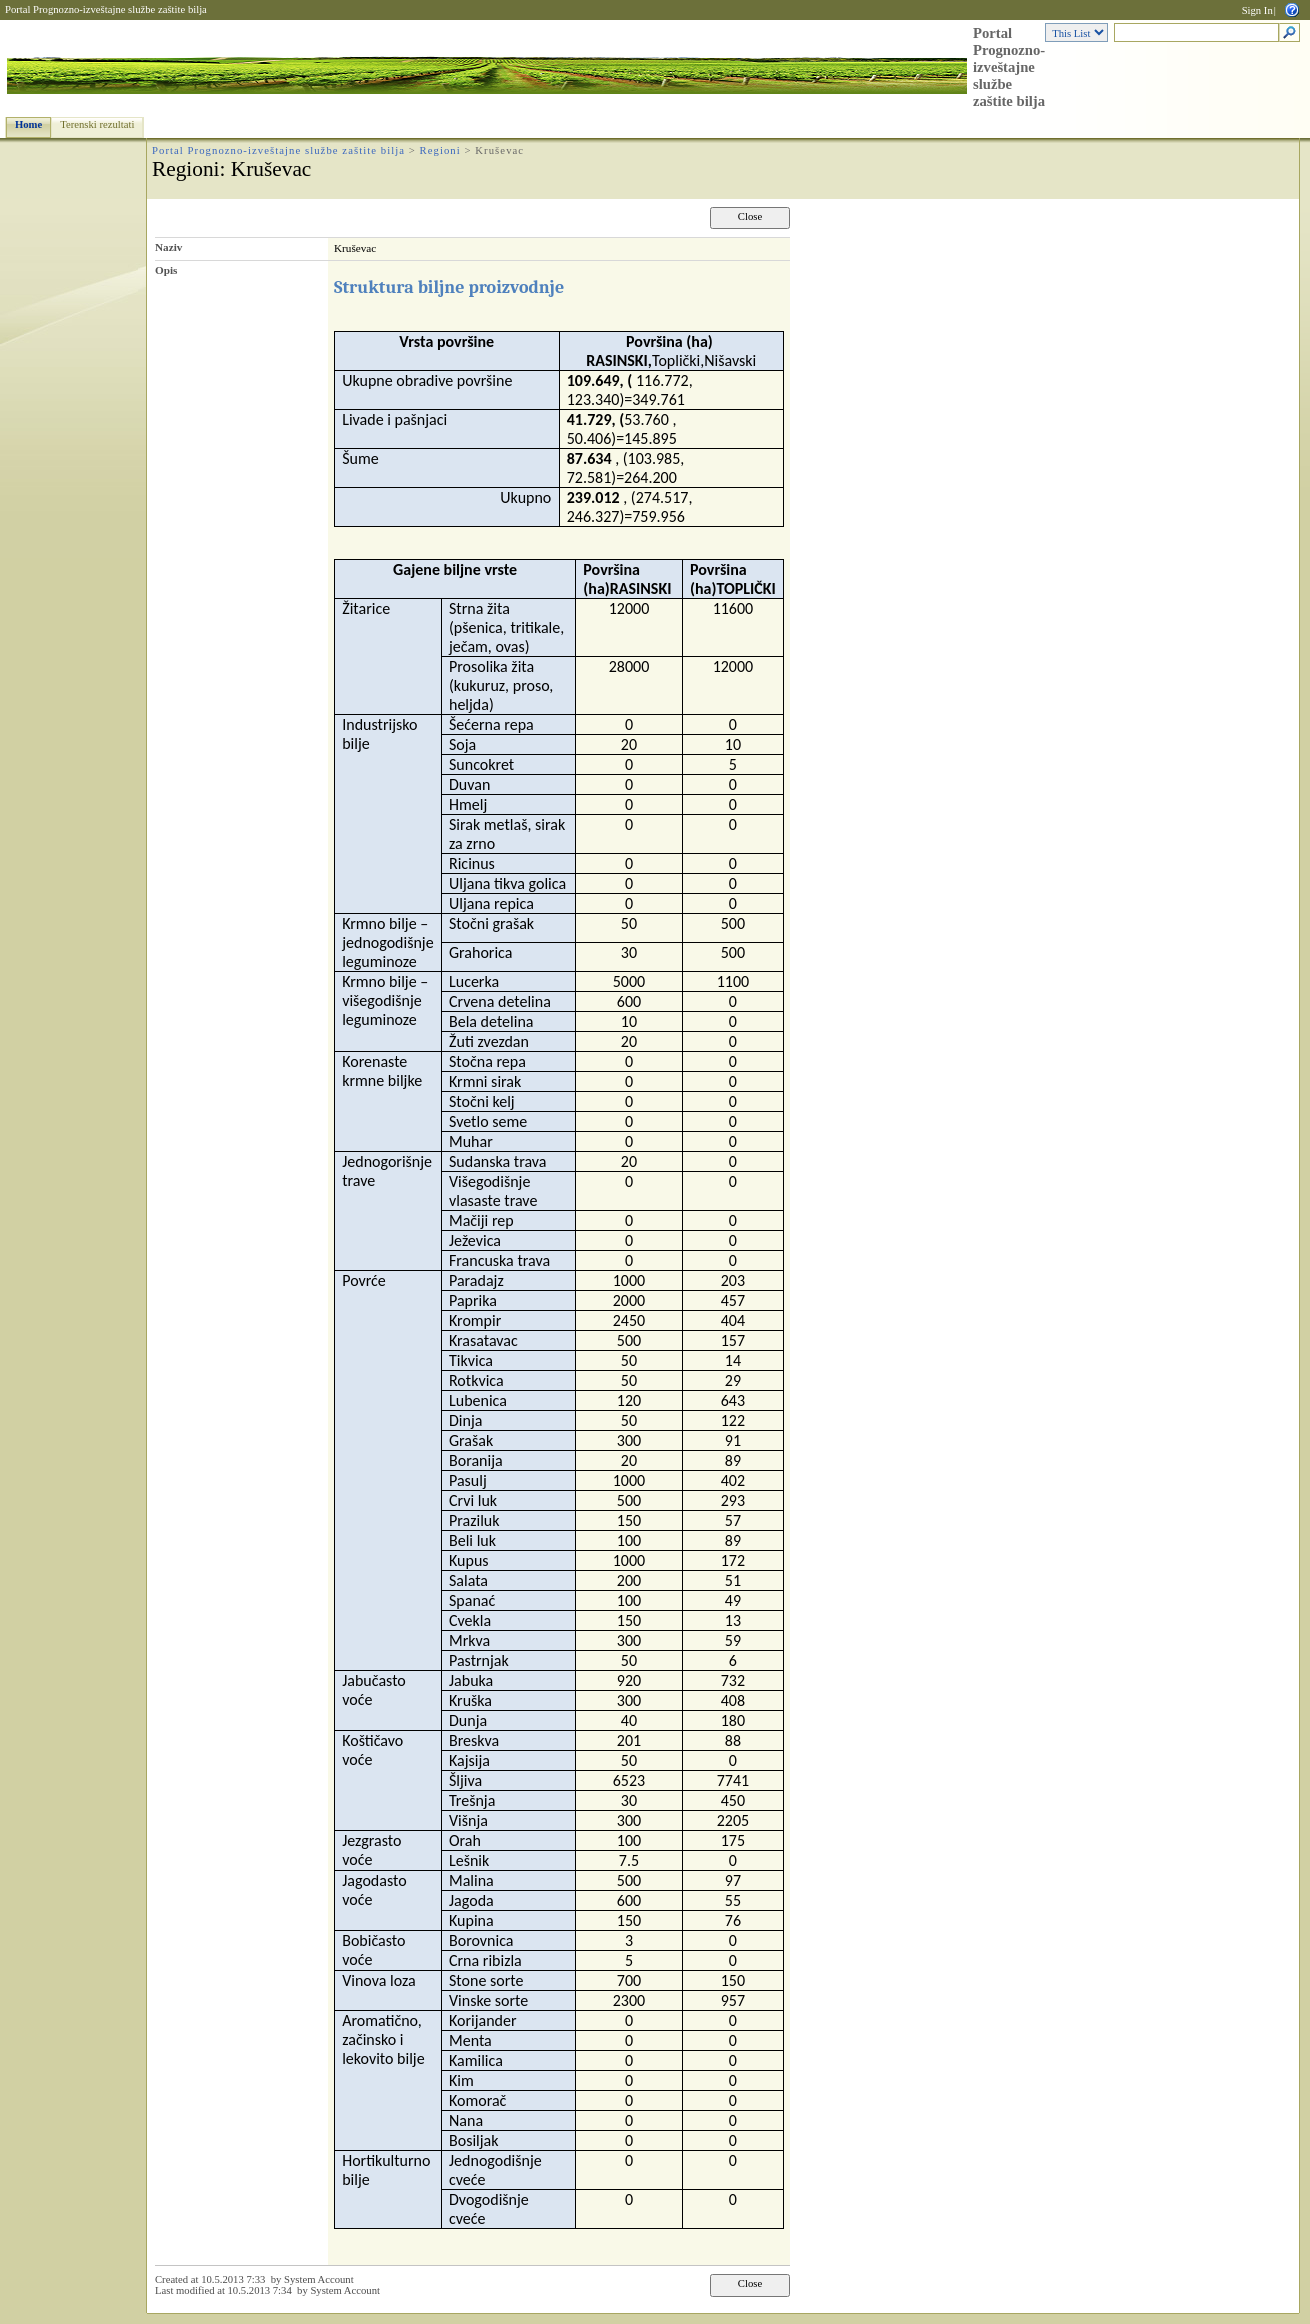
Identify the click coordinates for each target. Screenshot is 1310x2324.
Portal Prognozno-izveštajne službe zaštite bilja (106, 9)
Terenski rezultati (97, 124)
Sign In (1257, 10)
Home (28, 124)
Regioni (440, 150)
